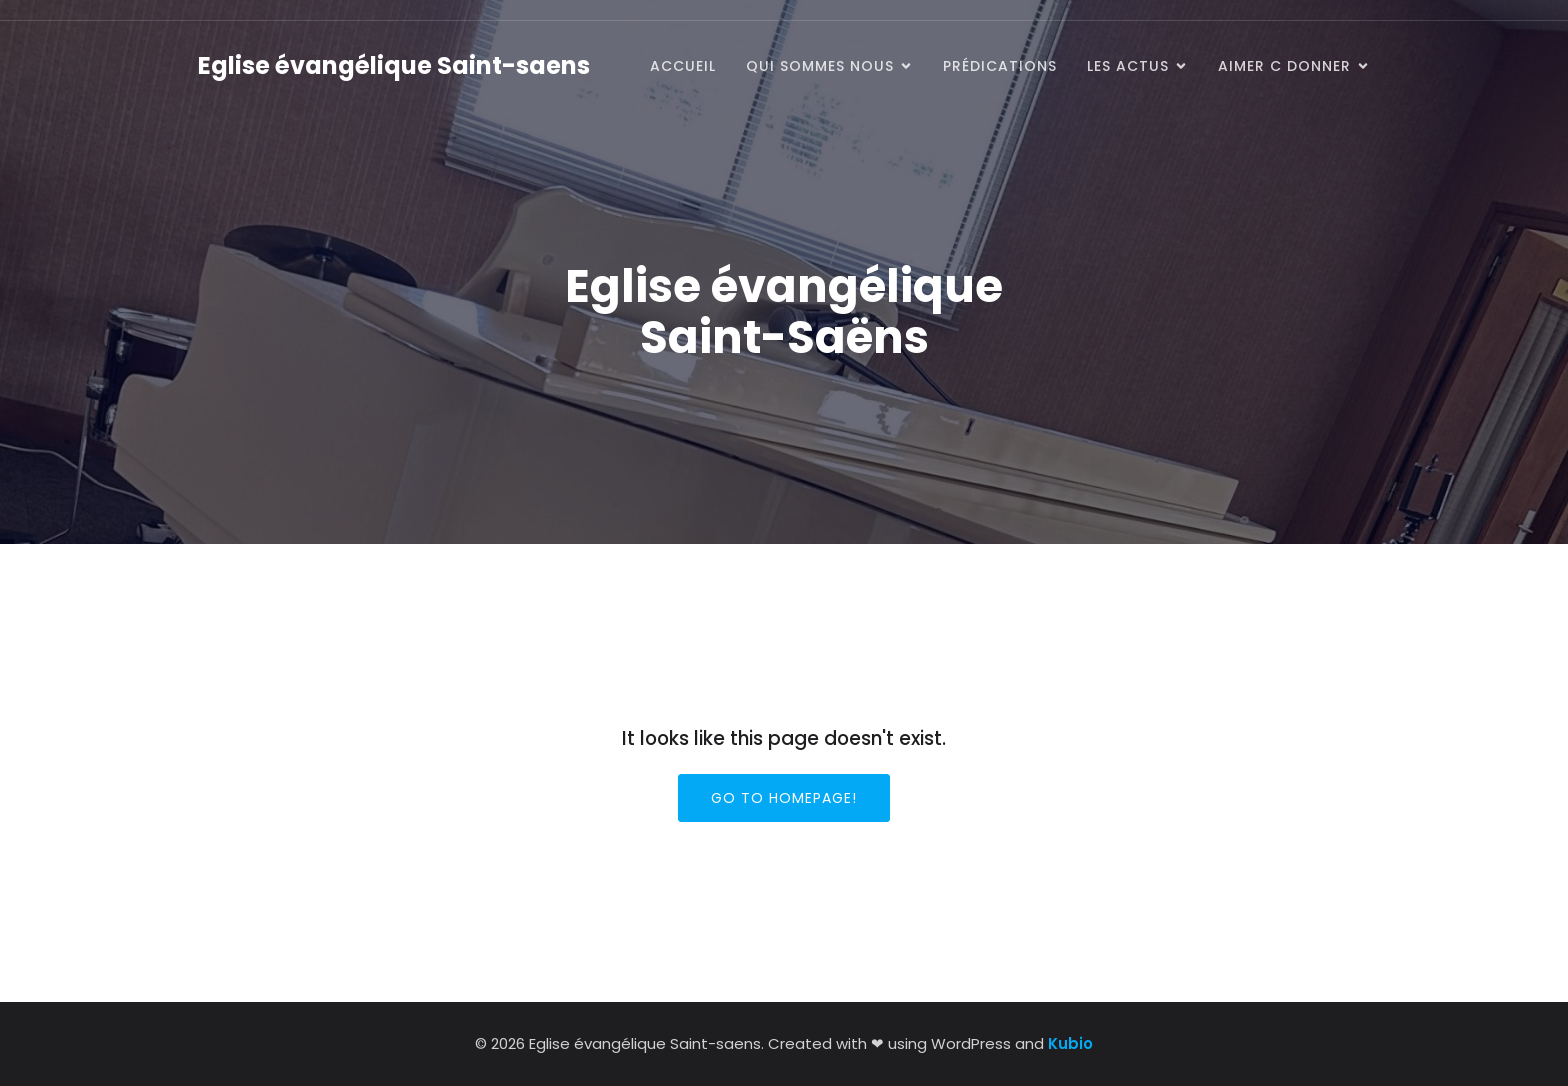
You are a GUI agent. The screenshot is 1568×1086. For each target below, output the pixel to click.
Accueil (683, 66)
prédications (1000, 66)
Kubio (1070, 1043)
